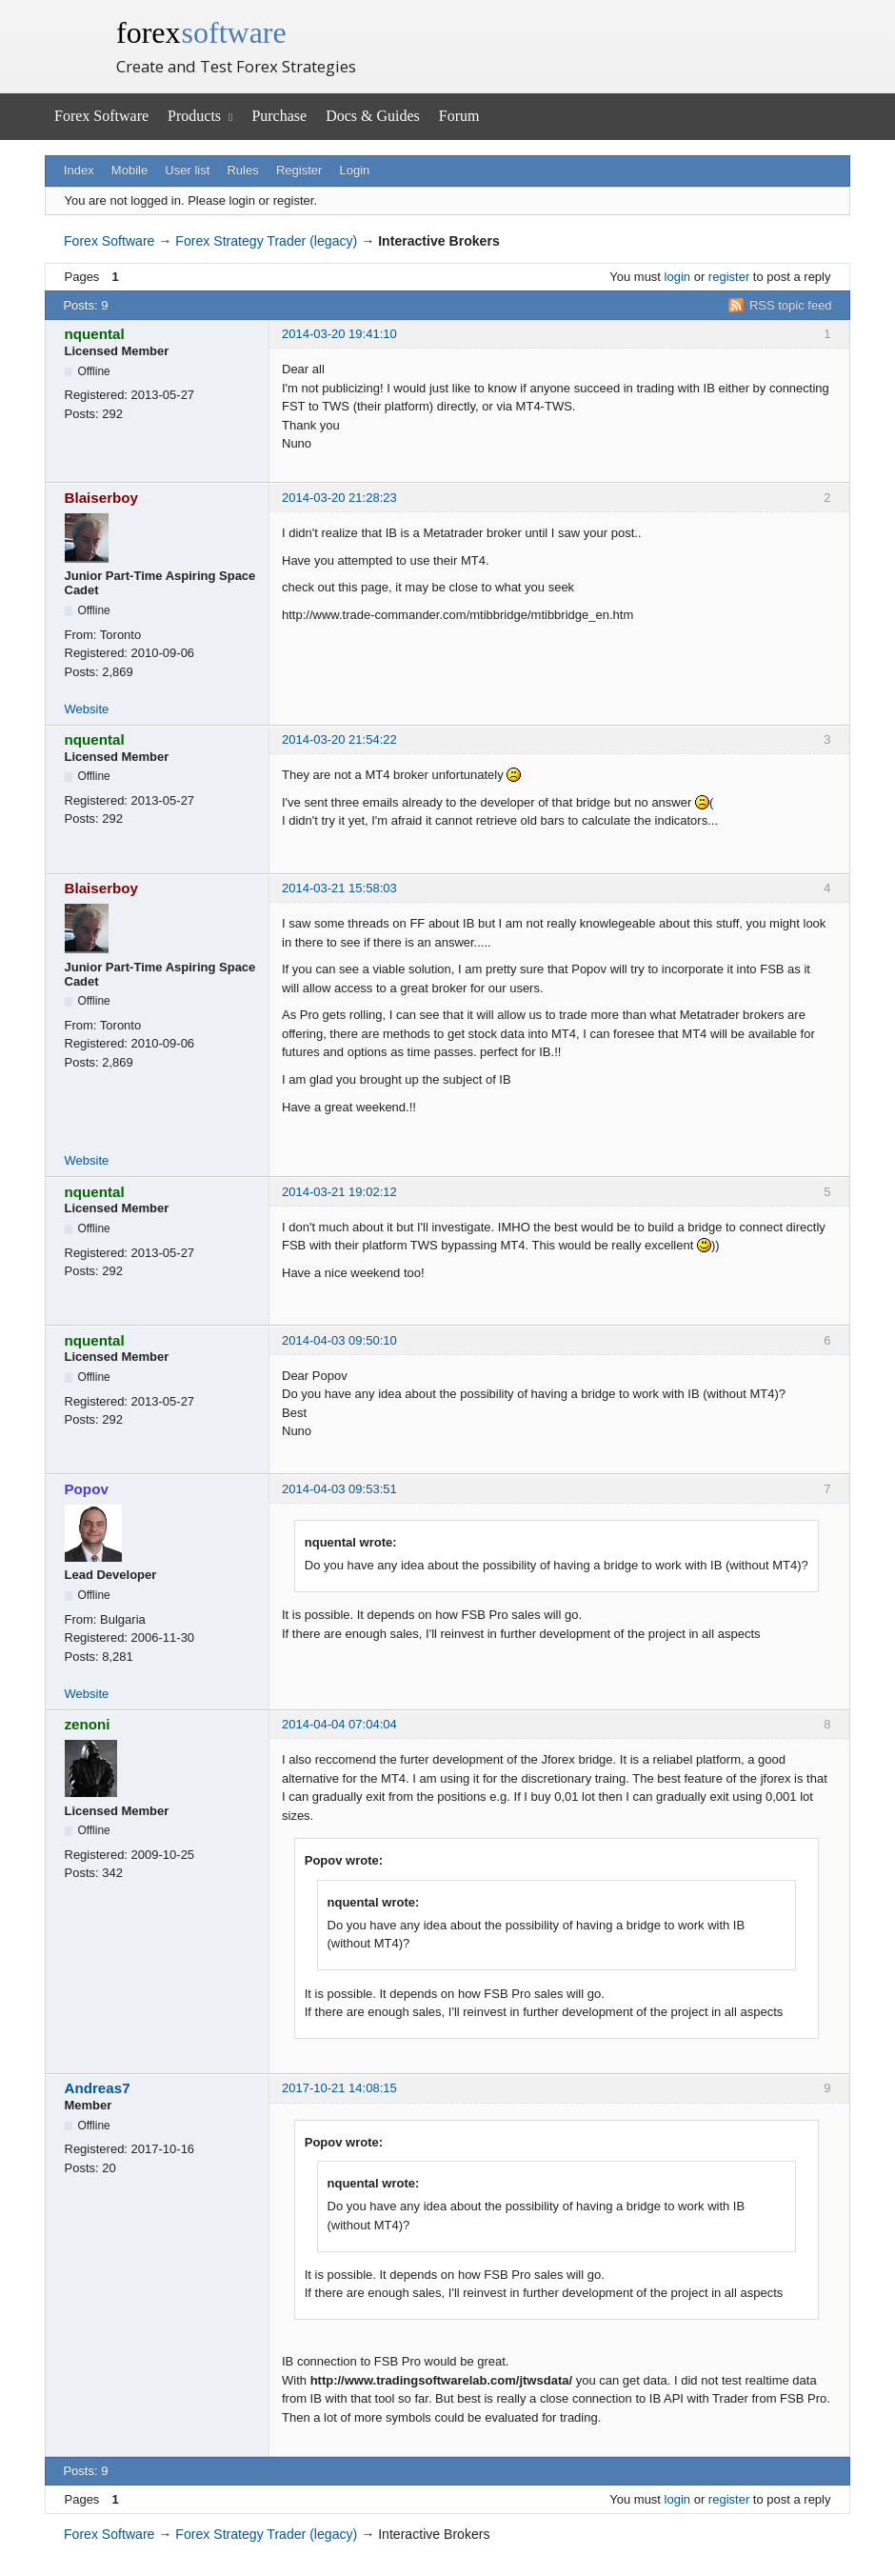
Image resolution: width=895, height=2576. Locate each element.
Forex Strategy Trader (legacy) (266, 241)
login (677, 277)
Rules (242, 170)
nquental (95, 334)
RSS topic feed (790, 305)
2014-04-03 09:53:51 (339, 1489)
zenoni (87, 1724)
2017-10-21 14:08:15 (339, 2088)
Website (87, 709)
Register (299, 170)
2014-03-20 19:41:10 (339, 334)
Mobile (129, 170)
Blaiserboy (102, 497)
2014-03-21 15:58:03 (339, 888)
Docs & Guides (373, 116)
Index (79, 170)
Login (355, 170)
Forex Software (101, 116)
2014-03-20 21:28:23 (339, 497)
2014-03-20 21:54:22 (339, 739)
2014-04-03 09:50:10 (339, 1340)
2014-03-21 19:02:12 (339, 1192)
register (728, 277)
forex (201, 32)
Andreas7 (97, 2088)
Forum (459, 116)
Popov (87, 1489)
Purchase (279, 116)
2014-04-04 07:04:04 (339, 1724)
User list (187, 170)
